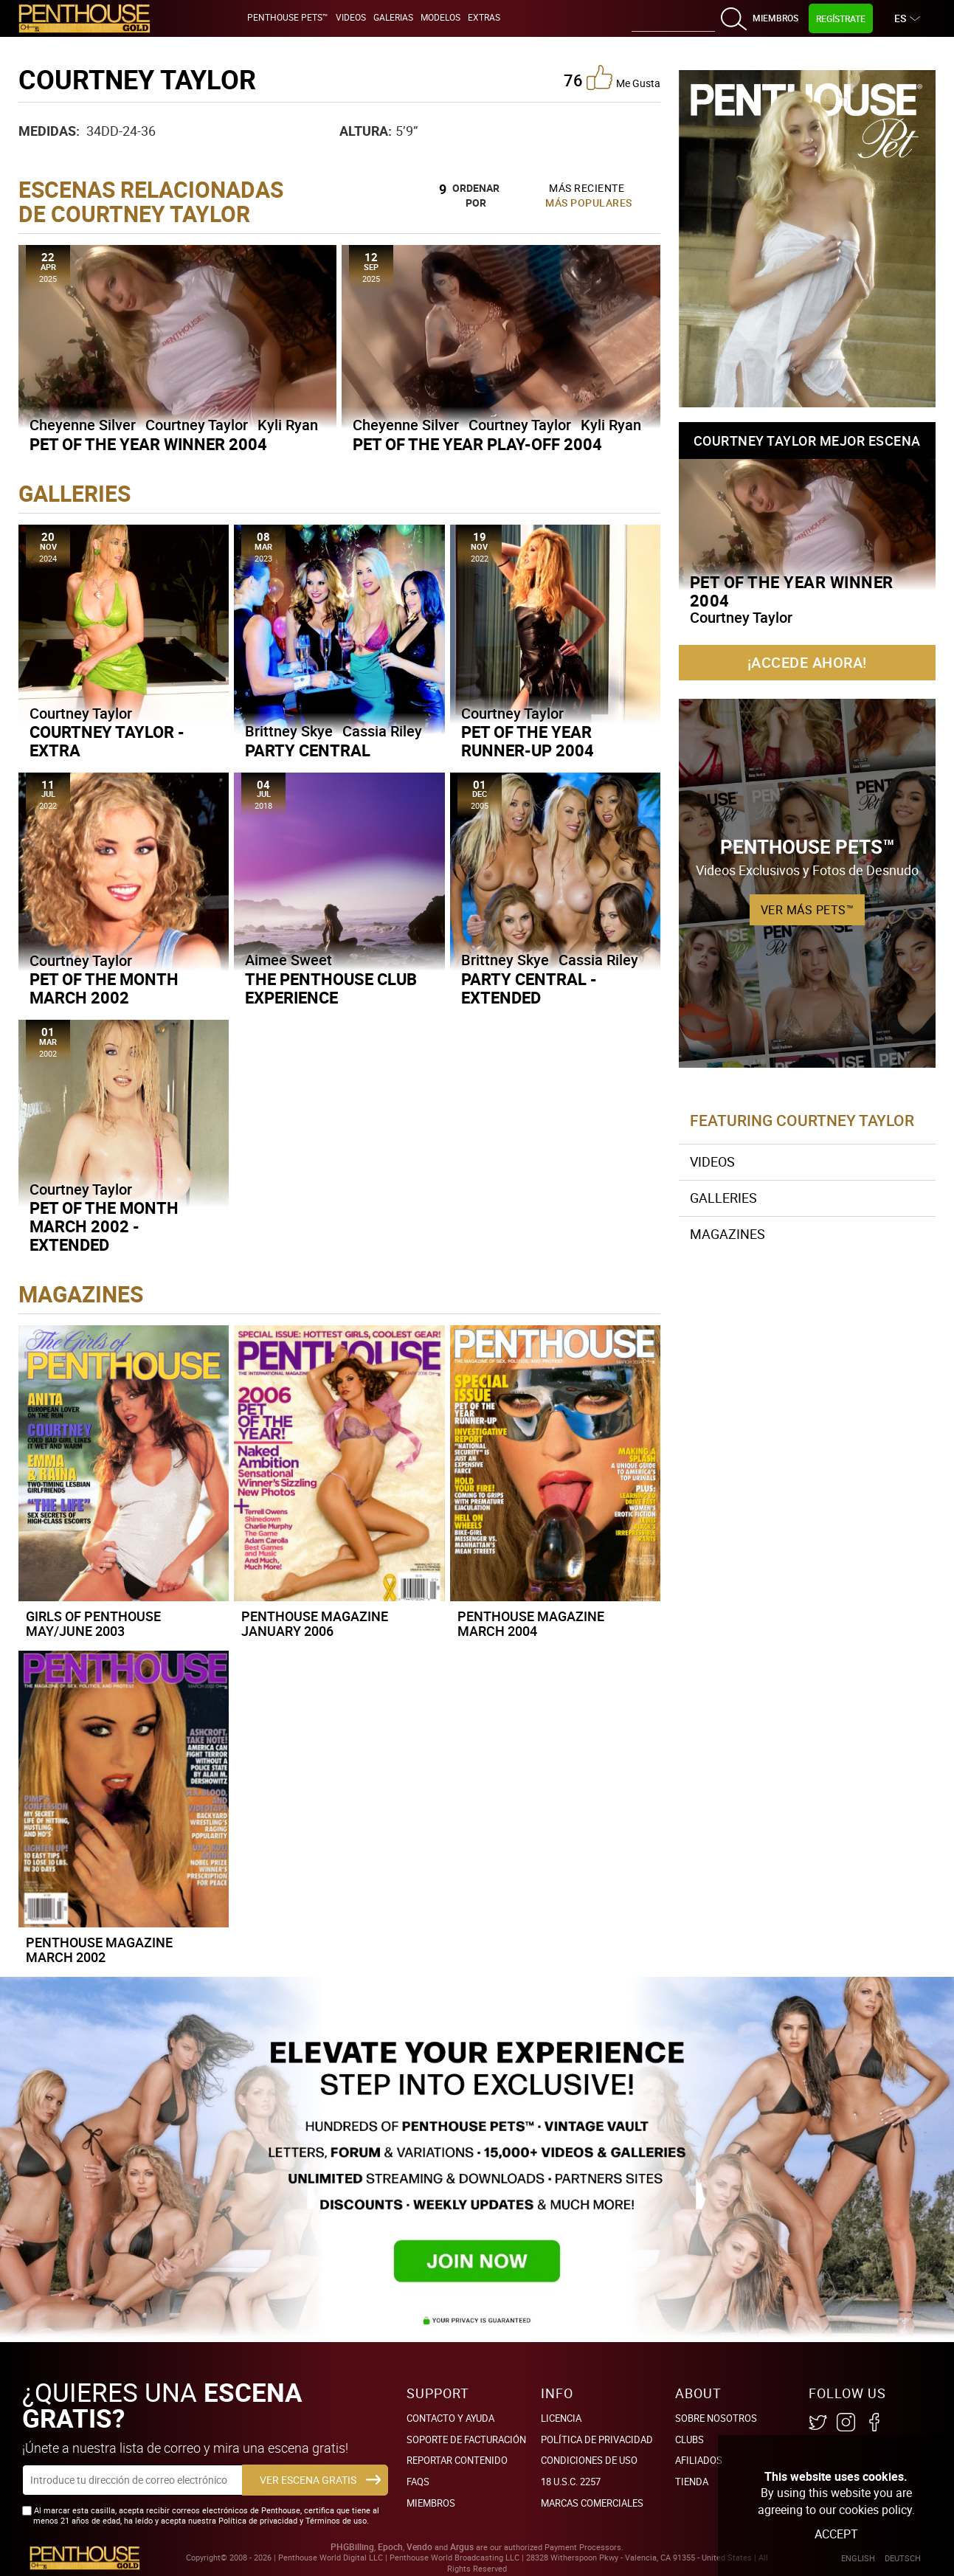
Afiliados (698, 2460)
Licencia (561, 2418)
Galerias (393, 17)
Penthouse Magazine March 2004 (530, 1623)
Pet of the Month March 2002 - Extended (104, 1226)
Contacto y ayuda (450, 2418)
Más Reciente (586, 188)
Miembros (775, 18)
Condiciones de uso (589, 2460)
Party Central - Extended (529, 988)
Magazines (727, 1234)
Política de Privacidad (597, 2439)
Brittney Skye (289, 731)
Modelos (440, 17)
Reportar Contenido (457, 2460)
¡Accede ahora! (807, 662)
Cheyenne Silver (83, 425)
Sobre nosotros (716, 2418)
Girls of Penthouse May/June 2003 (93, 1623)
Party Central (307, 750)
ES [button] (902, 18)
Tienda (691, 2481)
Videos (351, 17)
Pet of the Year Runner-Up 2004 (527, 741)
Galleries (723, 1197)
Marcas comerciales (592, 2503)
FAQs (418, 2481)
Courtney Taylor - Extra (107, 741)
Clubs (689, 2439)
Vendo (419, 2547)
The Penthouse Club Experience (331, 988)
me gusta (623, 77)
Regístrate (840, 18)
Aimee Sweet (288, 960)
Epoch (390, 2547)
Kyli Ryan (287, 425)
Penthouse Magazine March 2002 (99, 1949)
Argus (462, 2547)
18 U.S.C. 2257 (571, 2481)
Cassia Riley (382, 731)
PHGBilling (352, 2547)
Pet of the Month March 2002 (104, 988)
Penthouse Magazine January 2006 (314, 1623)
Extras (484, 17)
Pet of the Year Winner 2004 (148, 444)
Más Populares (588, 203)
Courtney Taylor (196, 425)
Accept (836, 2534)
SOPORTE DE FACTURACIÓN (466, 2439)
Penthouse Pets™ (287, 17)
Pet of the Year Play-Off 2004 (477, 444)
